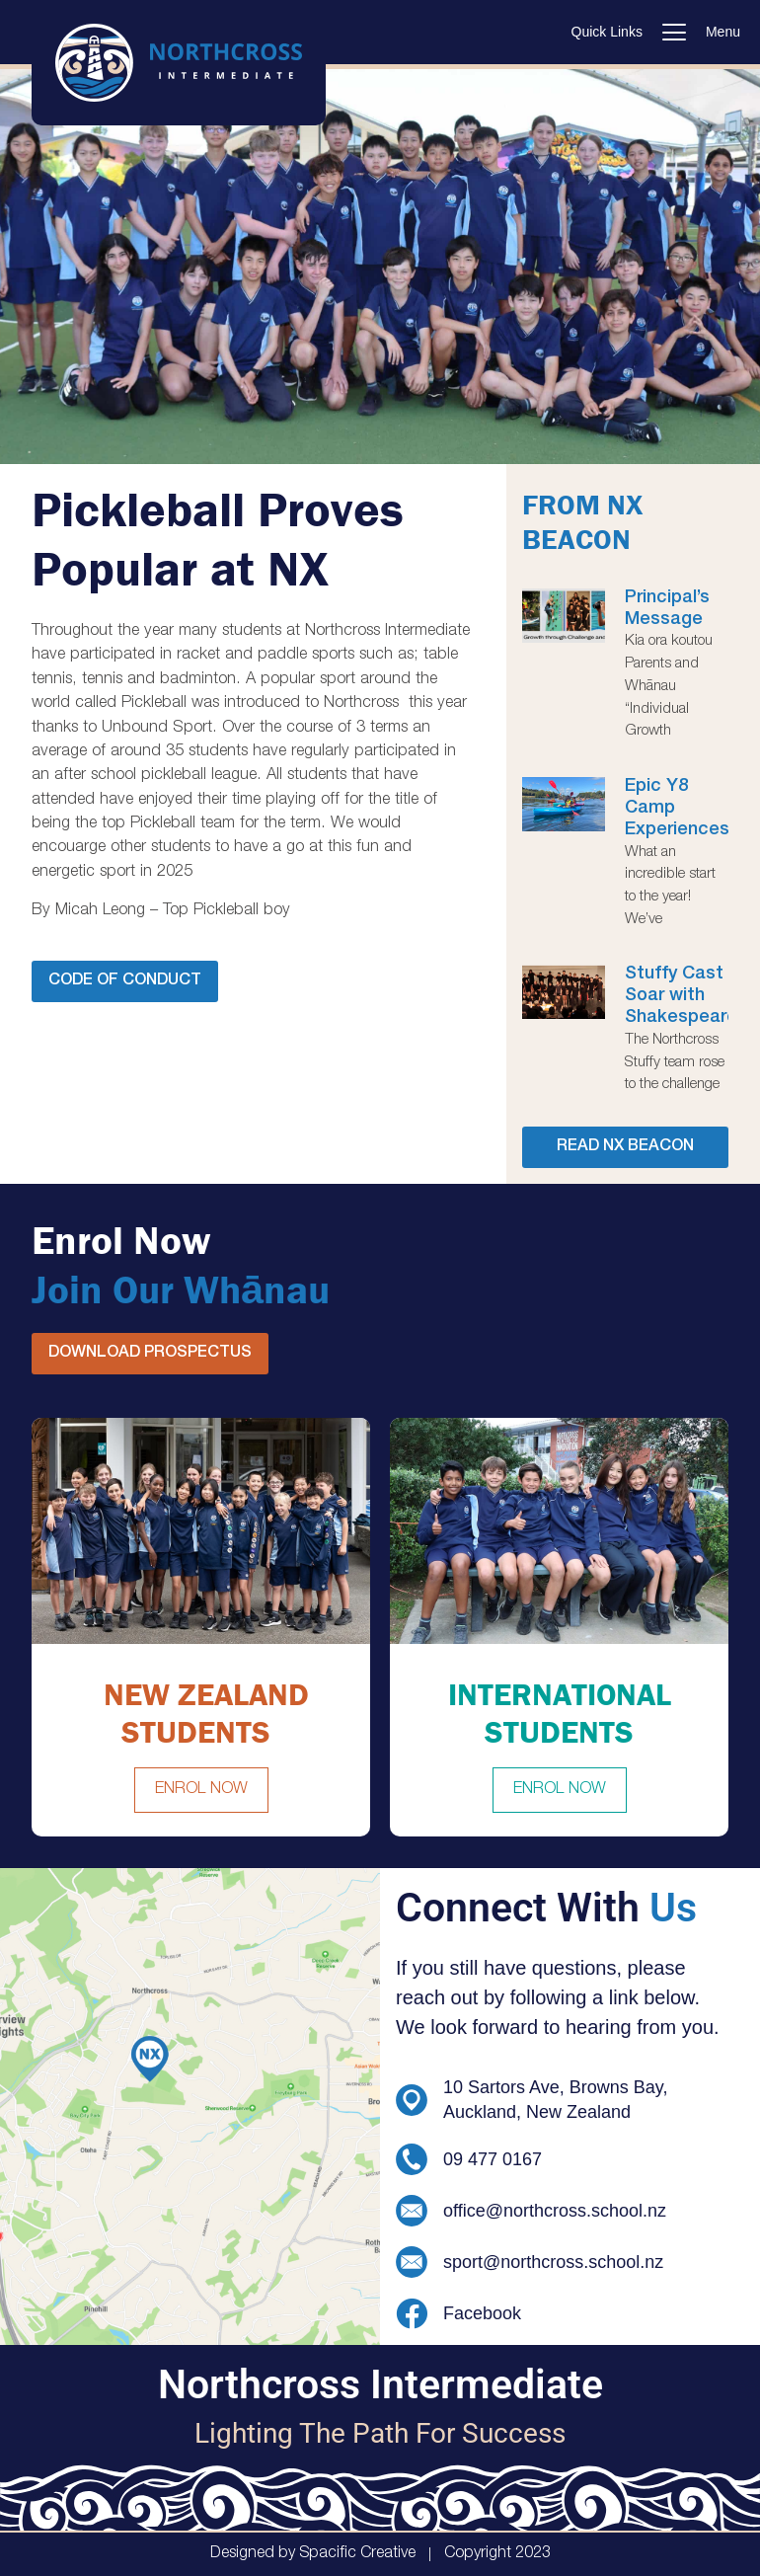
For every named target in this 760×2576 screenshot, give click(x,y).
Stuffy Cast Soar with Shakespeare (681, 996)
